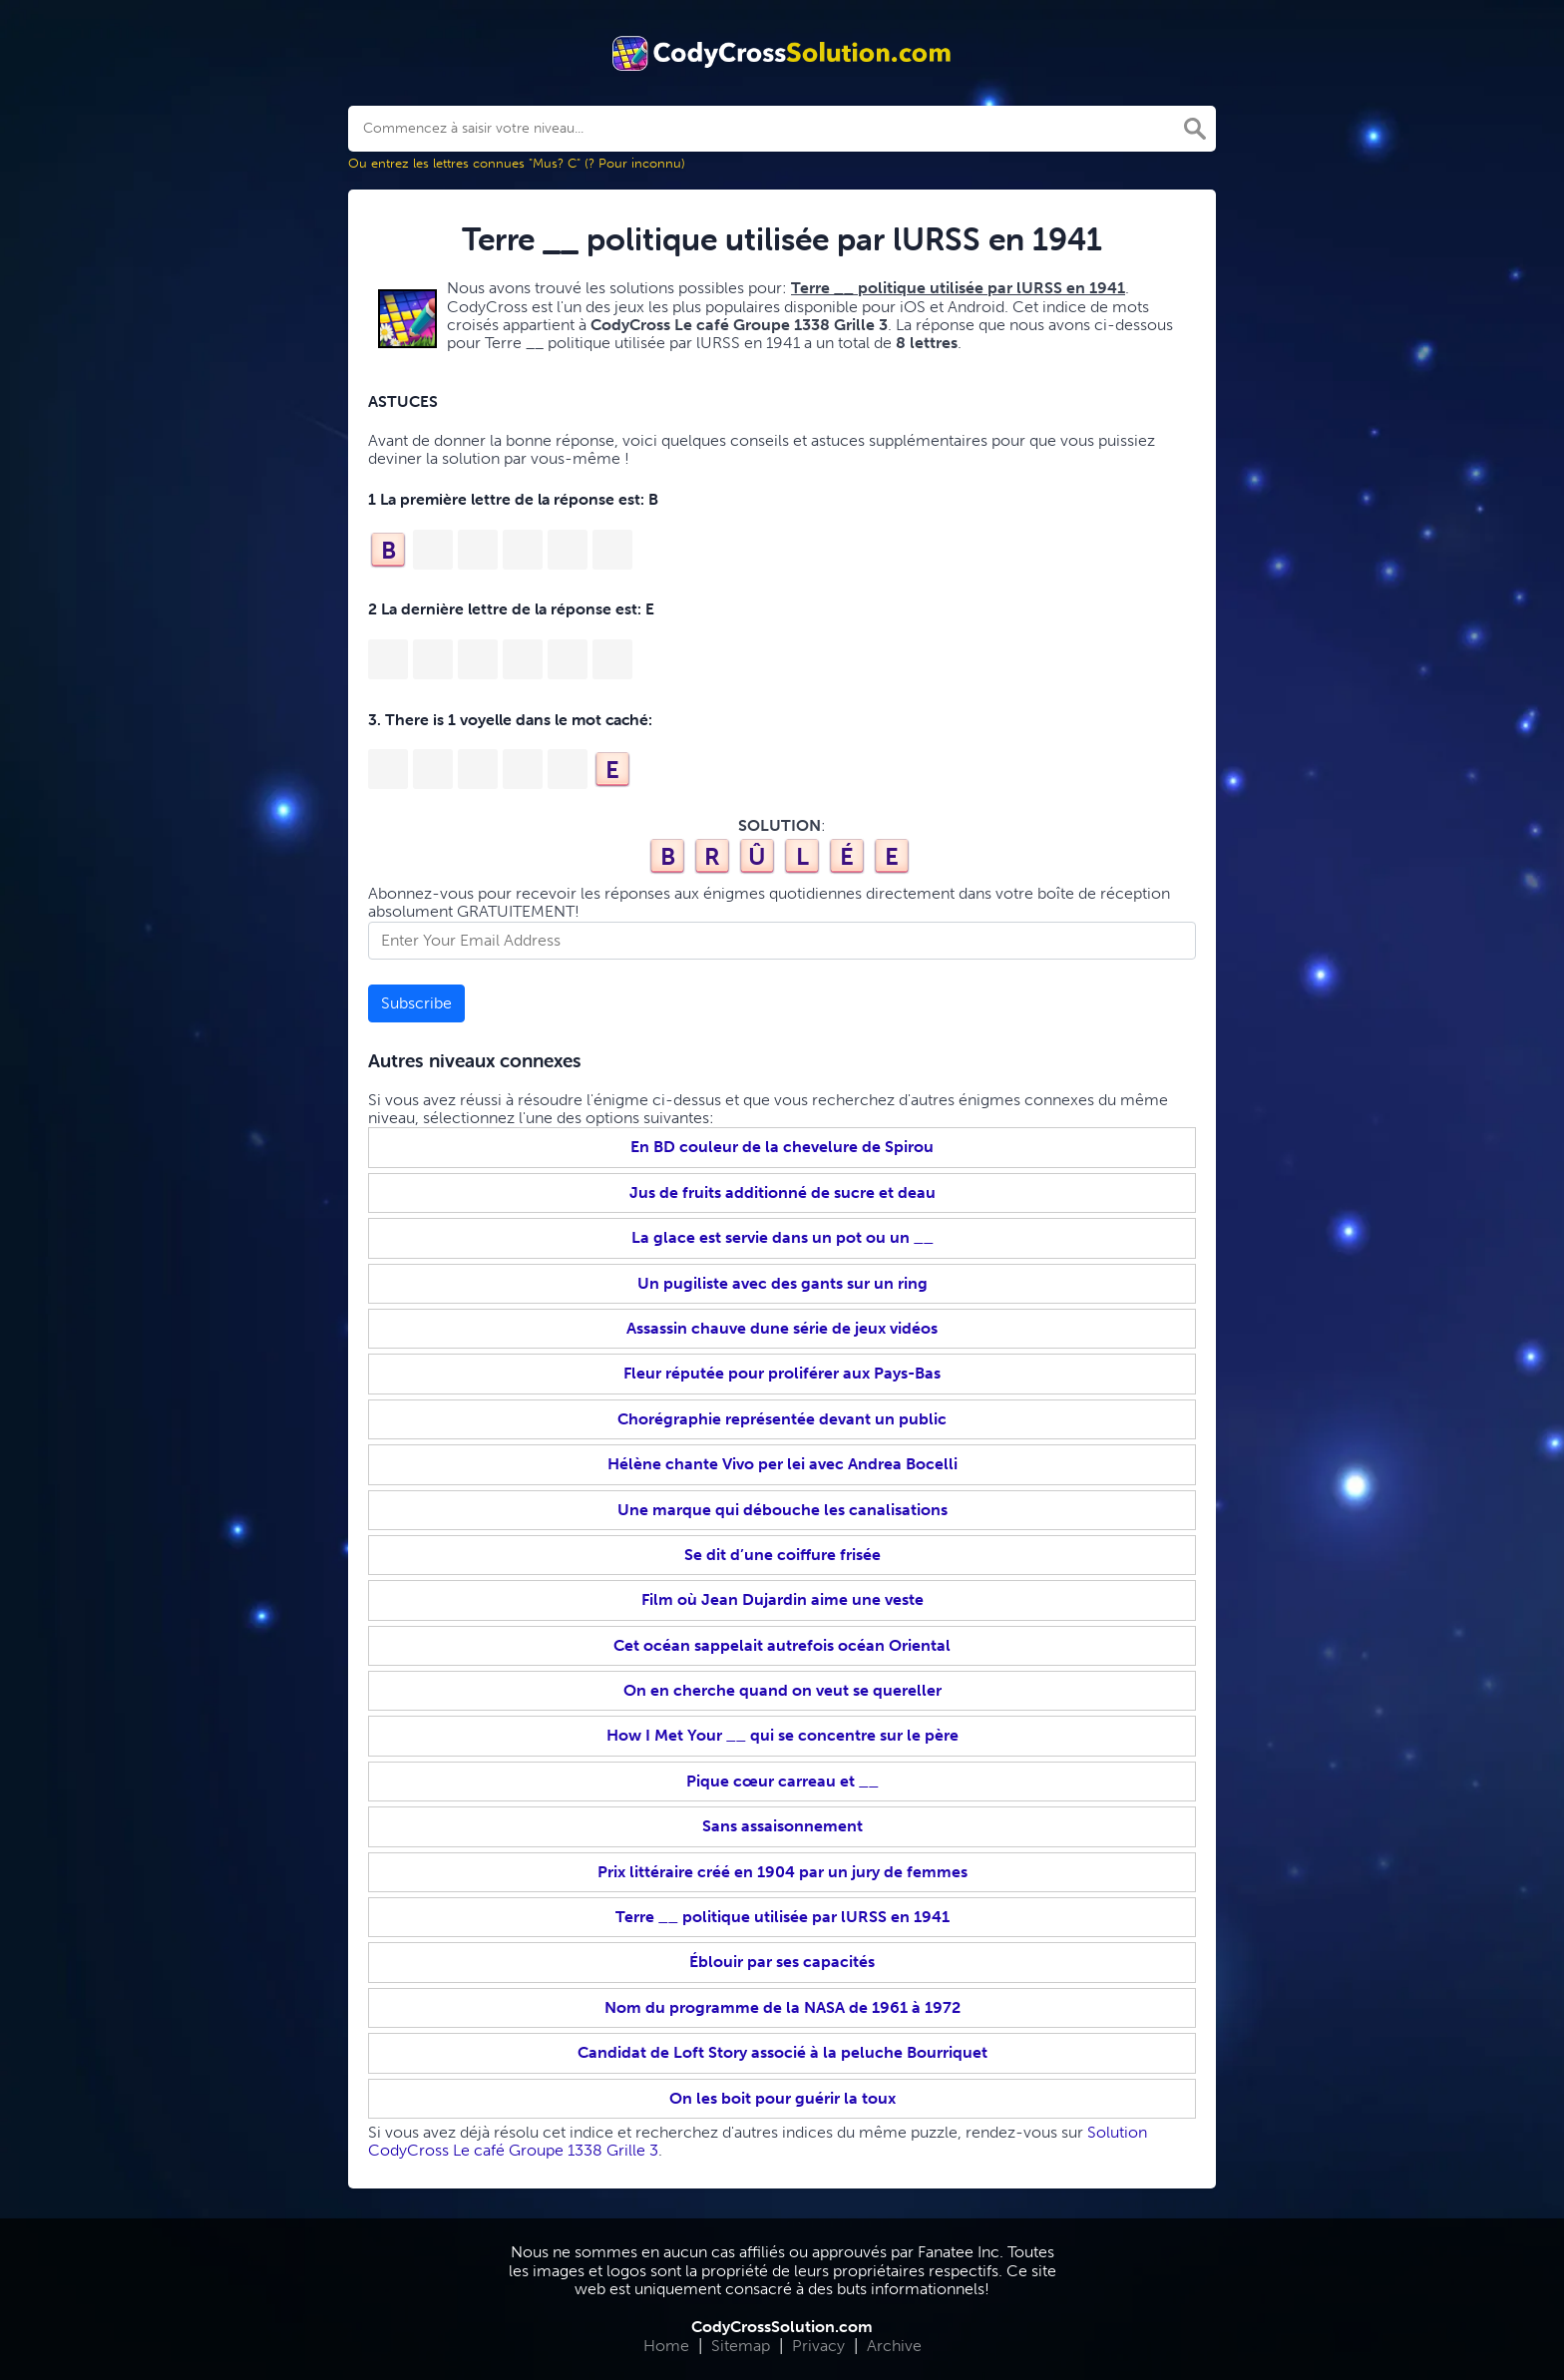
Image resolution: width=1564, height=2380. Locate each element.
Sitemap (740, 2345)
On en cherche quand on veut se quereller (782, 1690)
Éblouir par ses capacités (782, 1961)
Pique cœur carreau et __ (782, 1781)
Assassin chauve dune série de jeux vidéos (782, 1328)
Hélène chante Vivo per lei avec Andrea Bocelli (782, 1463)
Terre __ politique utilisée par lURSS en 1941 (782, 1916)
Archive (894, 2345)
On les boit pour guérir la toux (782, 2098)
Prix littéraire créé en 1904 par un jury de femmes (782, 1871)
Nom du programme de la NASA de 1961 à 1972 (782, 2007)
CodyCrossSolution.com (782, 2326)
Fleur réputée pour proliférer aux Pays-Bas (782, 1373)
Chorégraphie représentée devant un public (782, 1418)
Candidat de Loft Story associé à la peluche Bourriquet (782, 2052)
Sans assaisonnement (782, 1825)
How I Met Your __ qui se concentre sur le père (782, 1735)
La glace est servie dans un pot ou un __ (782, 1237)
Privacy (818, 2345)
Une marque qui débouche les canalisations (782, 1509)
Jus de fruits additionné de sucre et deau (782, 1192)
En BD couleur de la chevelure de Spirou (782, 1146)
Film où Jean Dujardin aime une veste (782, 1599)
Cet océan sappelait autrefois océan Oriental (782, 1645)
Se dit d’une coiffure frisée (782, 1554)
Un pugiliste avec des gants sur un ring (782, 1283)
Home (666, 2345)
